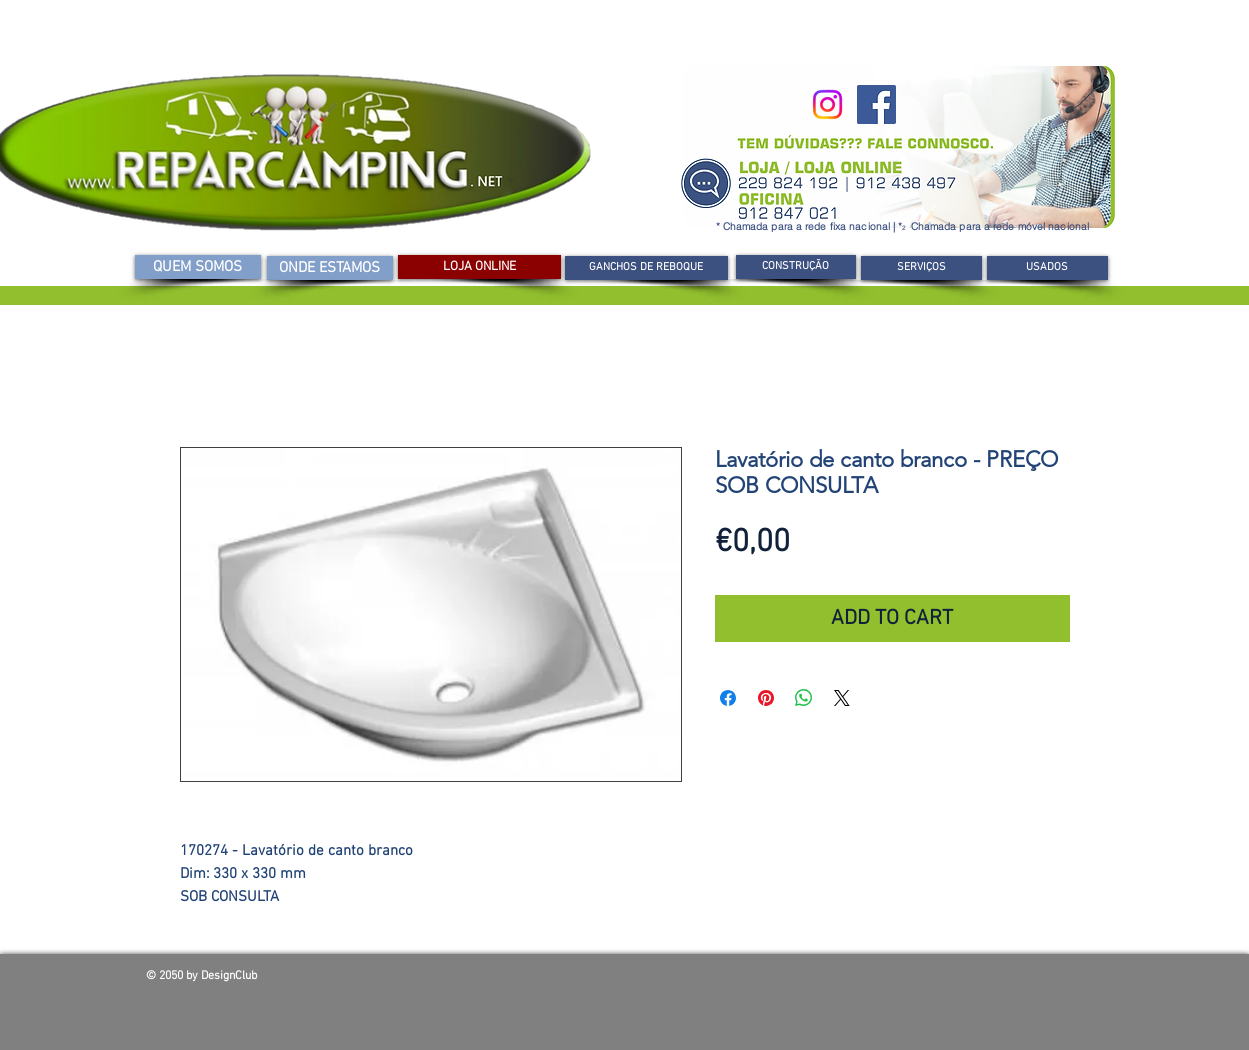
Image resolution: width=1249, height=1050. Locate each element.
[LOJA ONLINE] (479, 267)
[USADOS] (1047, 268)
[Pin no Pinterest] (766, 698)
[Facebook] (876, 104)
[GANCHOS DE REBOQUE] (646, 268)
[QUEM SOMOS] (198, 267)
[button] (796, 267)
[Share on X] (842, 698)
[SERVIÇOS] (921, 268)
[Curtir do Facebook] (960, 981)
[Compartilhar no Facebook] (728, 698)
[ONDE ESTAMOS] (330, 268)
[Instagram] (827, 104)
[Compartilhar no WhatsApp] (804, 698)
